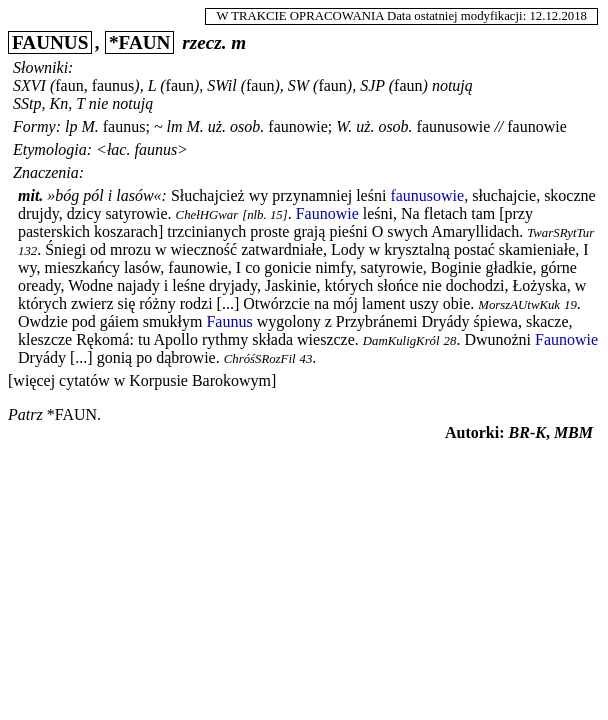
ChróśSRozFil (260, 359)
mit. (30, 195)
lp (71, 126)
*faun (72, 414)
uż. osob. (236, 126)
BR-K (527, 432)
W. (344, 126)
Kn (58, 103)
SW (298, 85)
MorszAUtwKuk (519, 305)
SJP (372, 85)
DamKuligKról (401, 341)
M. (89, 126)
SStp (27, 103)
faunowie (298, 126)
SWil (221, 85)
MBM (573, 432)
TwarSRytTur (560, 233)
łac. (119, 149)
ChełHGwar (207, 215)
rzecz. (204, 42)
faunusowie (454, 126)
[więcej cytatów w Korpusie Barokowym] (142, 380)
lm (175, 126)
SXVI (29, 85)
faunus (124, 126)
